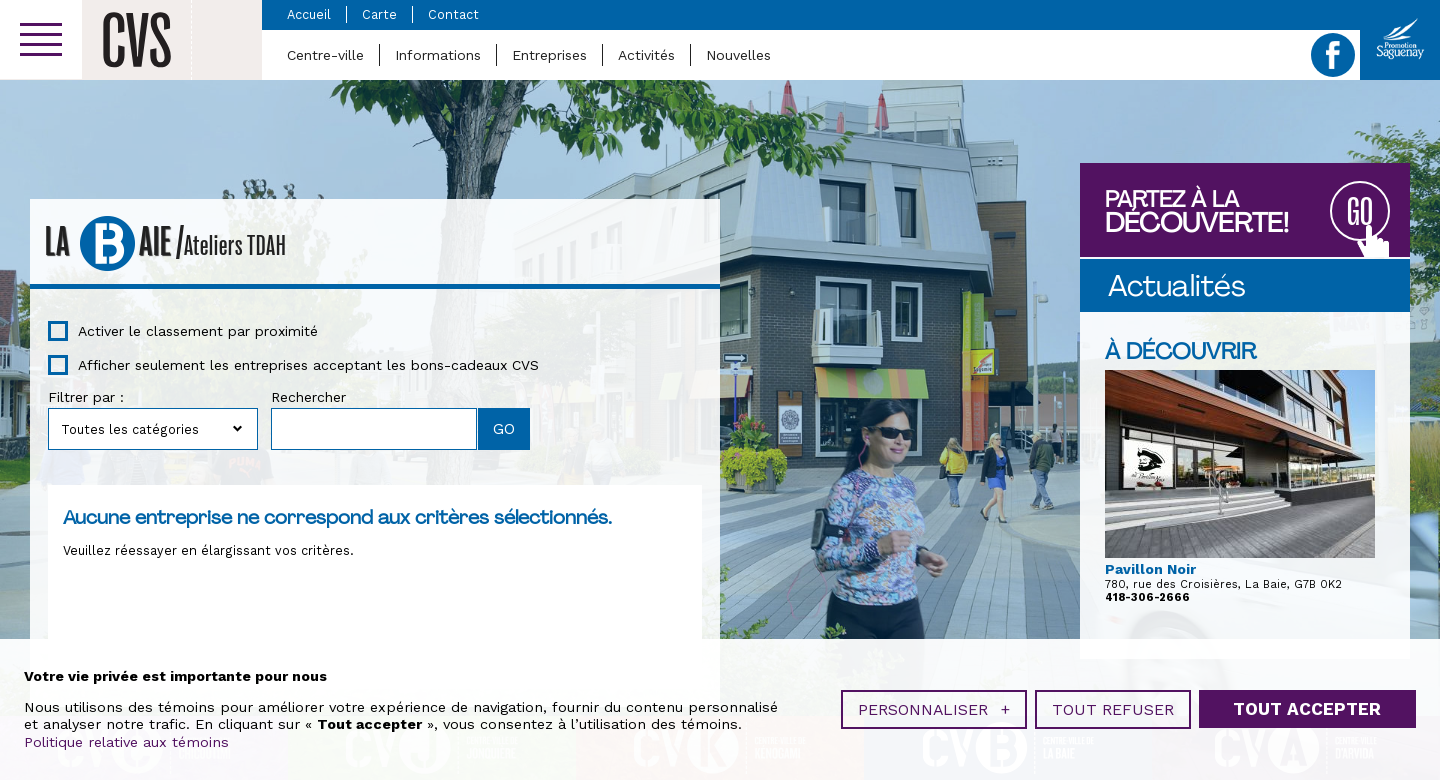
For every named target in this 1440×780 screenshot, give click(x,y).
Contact (453, 14)
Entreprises (549, 55)
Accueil (309, 14)
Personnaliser (934, 707)
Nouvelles (738, 55)
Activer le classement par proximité (198, 331)
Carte (379, 14)
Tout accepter (1307, 707)
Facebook (1333, 55)
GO (1360, 212)
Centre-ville (325, 55)
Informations (438, 55)
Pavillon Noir (1150, 569)
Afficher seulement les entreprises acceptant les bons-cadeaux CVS (308, 365)
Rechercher (308, 397)
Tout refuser (1113, 707)
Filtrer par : (86, 397)
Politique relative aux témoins (126, 740)
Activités (646, 55)
